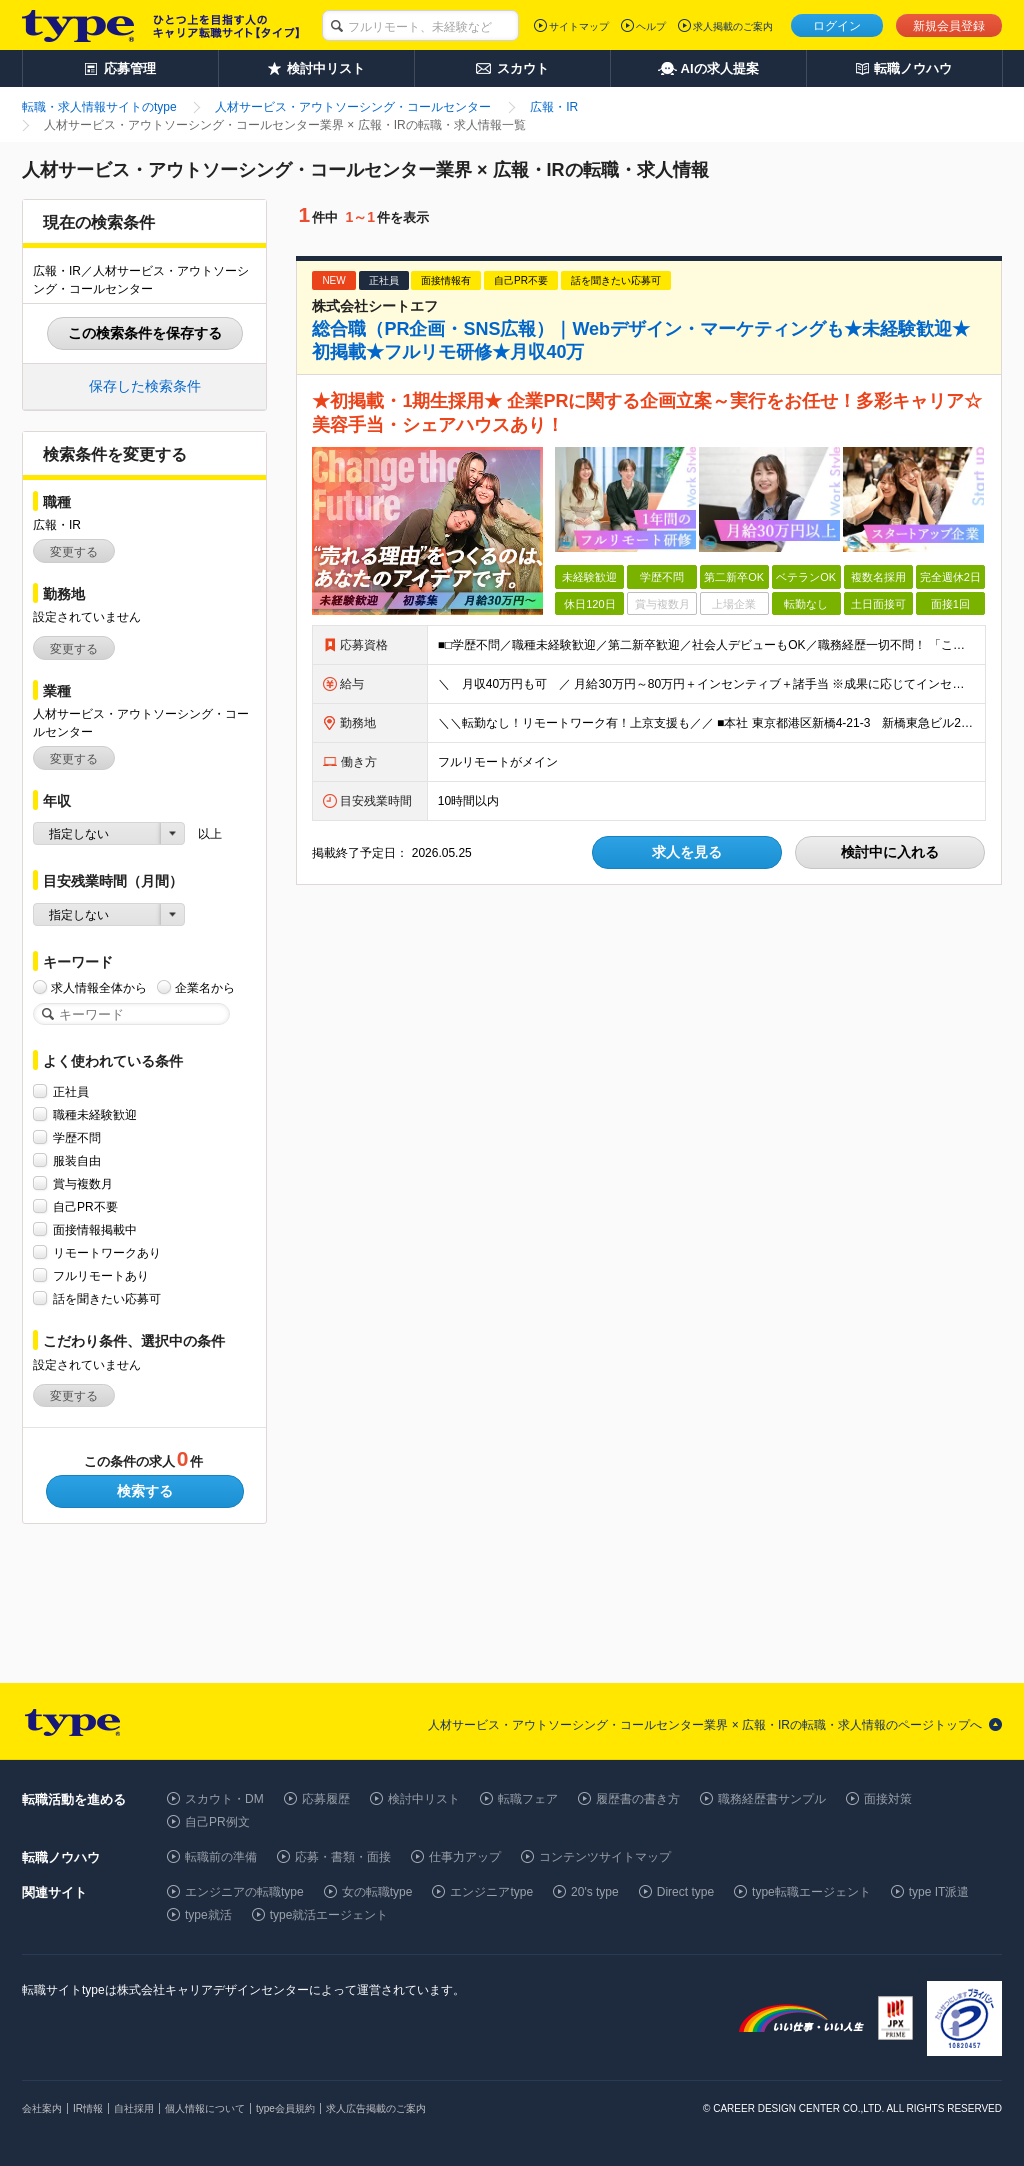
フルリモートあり (101, 1275)
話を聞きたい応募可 (107, 1298)
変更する (74, 552)
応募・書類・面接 (343, 1857)
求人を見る (687, 852)
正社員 (71, 1091)
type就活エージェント (329, 1915)
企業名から (205, 987)
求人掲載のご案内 (733, 26)
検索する (145, 1491)
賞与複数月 (83, 1183)
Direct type (685, 1892)
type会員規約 (285, 2108)
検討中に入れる (890, 852)
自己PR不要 (85, 1206)
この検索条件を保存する (145, 333)
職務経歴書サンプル (772, 1799)
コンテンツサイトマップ (605, 1857)
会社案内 (42, 2108)
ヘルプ (651, 26)
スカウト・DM (224, 1799)
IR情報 (88, 2108)
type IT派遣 (939, 1892)
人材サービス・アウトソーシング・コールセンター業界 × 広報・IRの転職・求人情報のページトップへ (705, 1725)
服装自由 (77, 1160)
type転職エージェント (811, 1892)
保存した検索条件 (145, 386)
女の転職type (377, 1892)
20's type (595, 1892)
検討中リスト (424, 1799)
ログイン (837, 26)
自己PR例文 (217, 1822)
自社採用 (134, 2108)
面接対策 (888, 1799)
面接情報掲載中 (95, 1229)
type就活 (208, 1915)
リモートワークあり (107, 1252)
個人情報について (205, 2108)
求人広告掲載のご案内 (376, 2108)
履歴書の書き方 (638, 1799)
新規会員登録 (949, 26)
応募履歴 (326, 1799)
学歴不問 (77, 1137)
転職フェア (528, 1799)
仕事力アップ (465, 1857)
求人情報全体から (99, 987)
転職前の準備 (221, 1857)
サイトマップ (579, 26)
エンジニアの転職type (244, 1892)
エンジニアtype (491, 1892)
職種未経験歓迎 (95, 1114)
